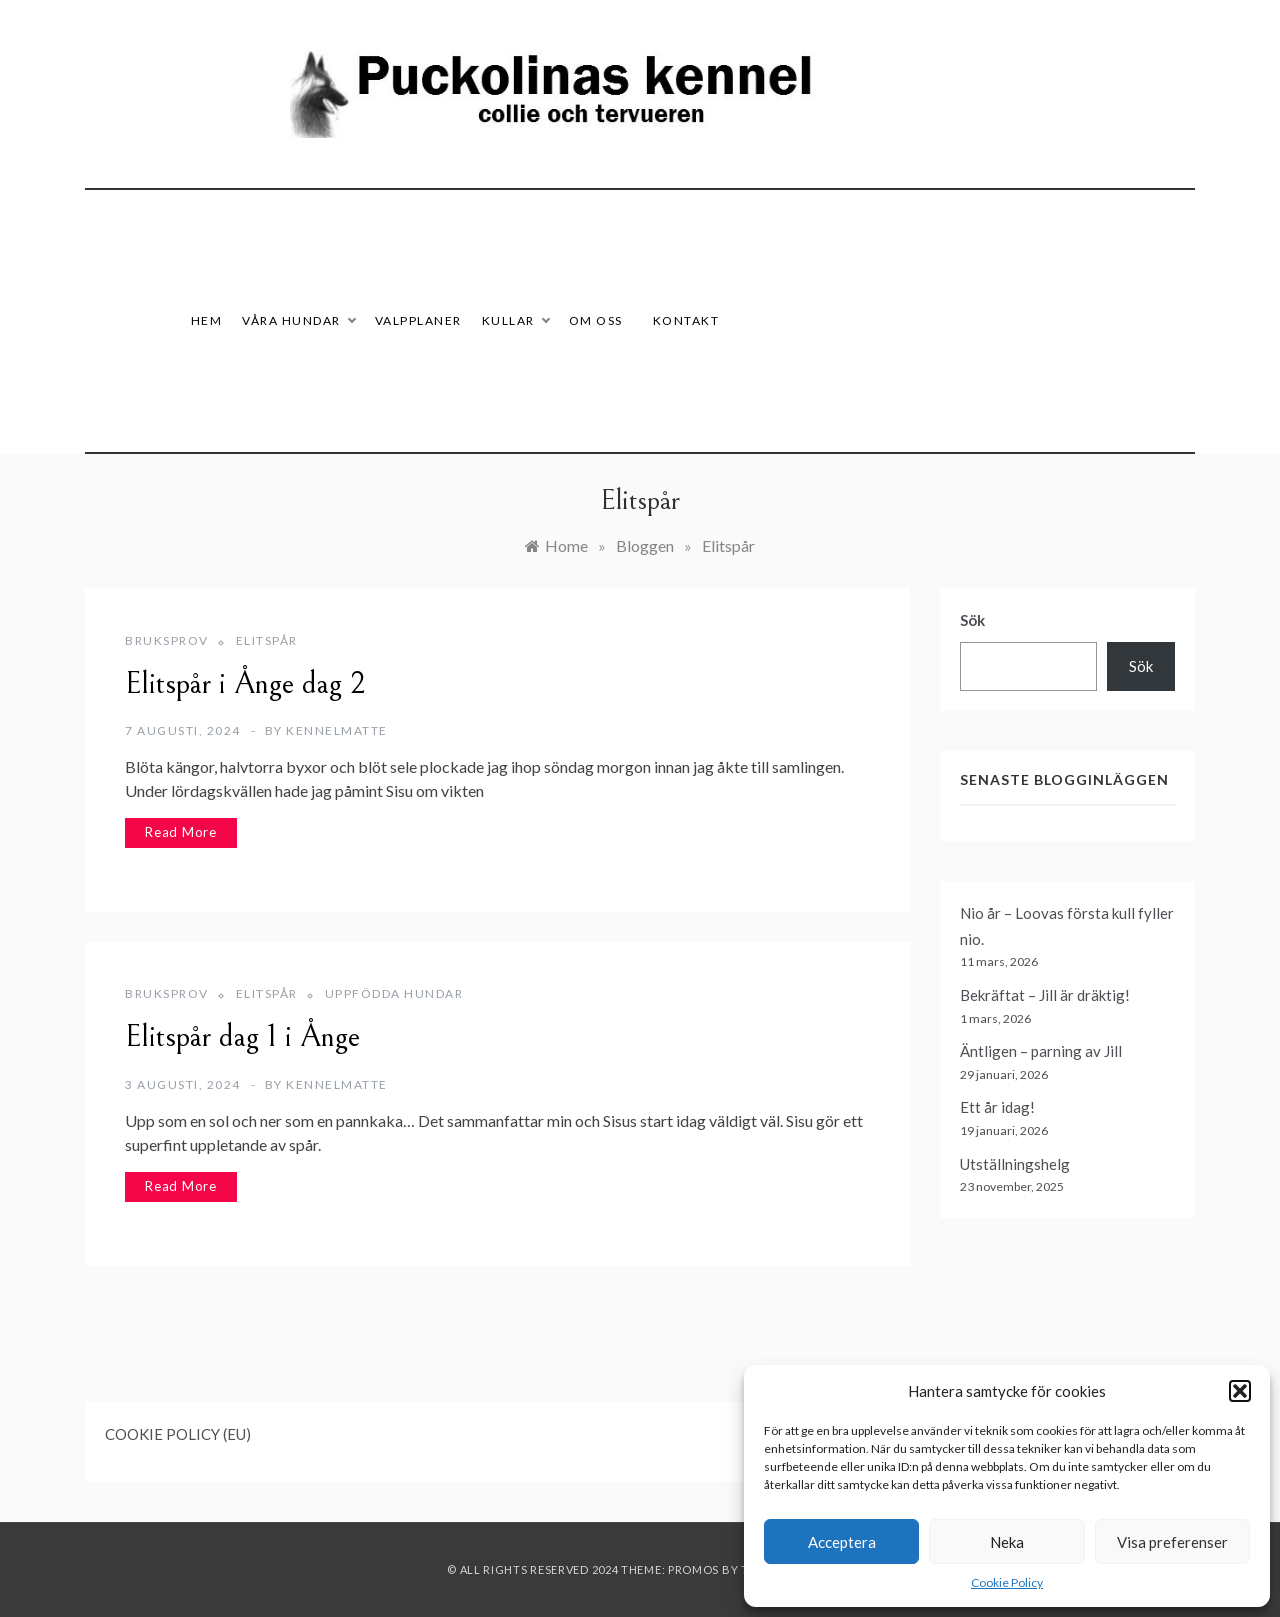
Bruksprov (167, 640)
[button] (1240, 1391)
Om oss (596, 320)
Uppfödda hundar (394, 993)
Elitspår (267, 640)
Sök (972, 620)
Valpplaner (418, 320)
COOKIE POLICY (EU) (178, 1434)
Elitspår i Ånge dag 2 (245, 684)
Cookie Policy (1007, 1582)
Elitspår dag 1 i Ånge (242, 1037)
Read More (181, 832)
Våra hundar (298, 320)
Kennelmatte (337, 730)
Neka (1007, 1542)
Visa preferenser (1172, 1542)
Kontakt (686, 320)
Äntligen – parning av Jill (1041, 1051)
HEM (207, 320)
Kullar (515, 320)
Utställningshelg (1015, 1164)
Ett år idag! (997, 1107)
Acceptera (842, 1542)
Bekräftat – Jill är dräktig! (1045, 995)
